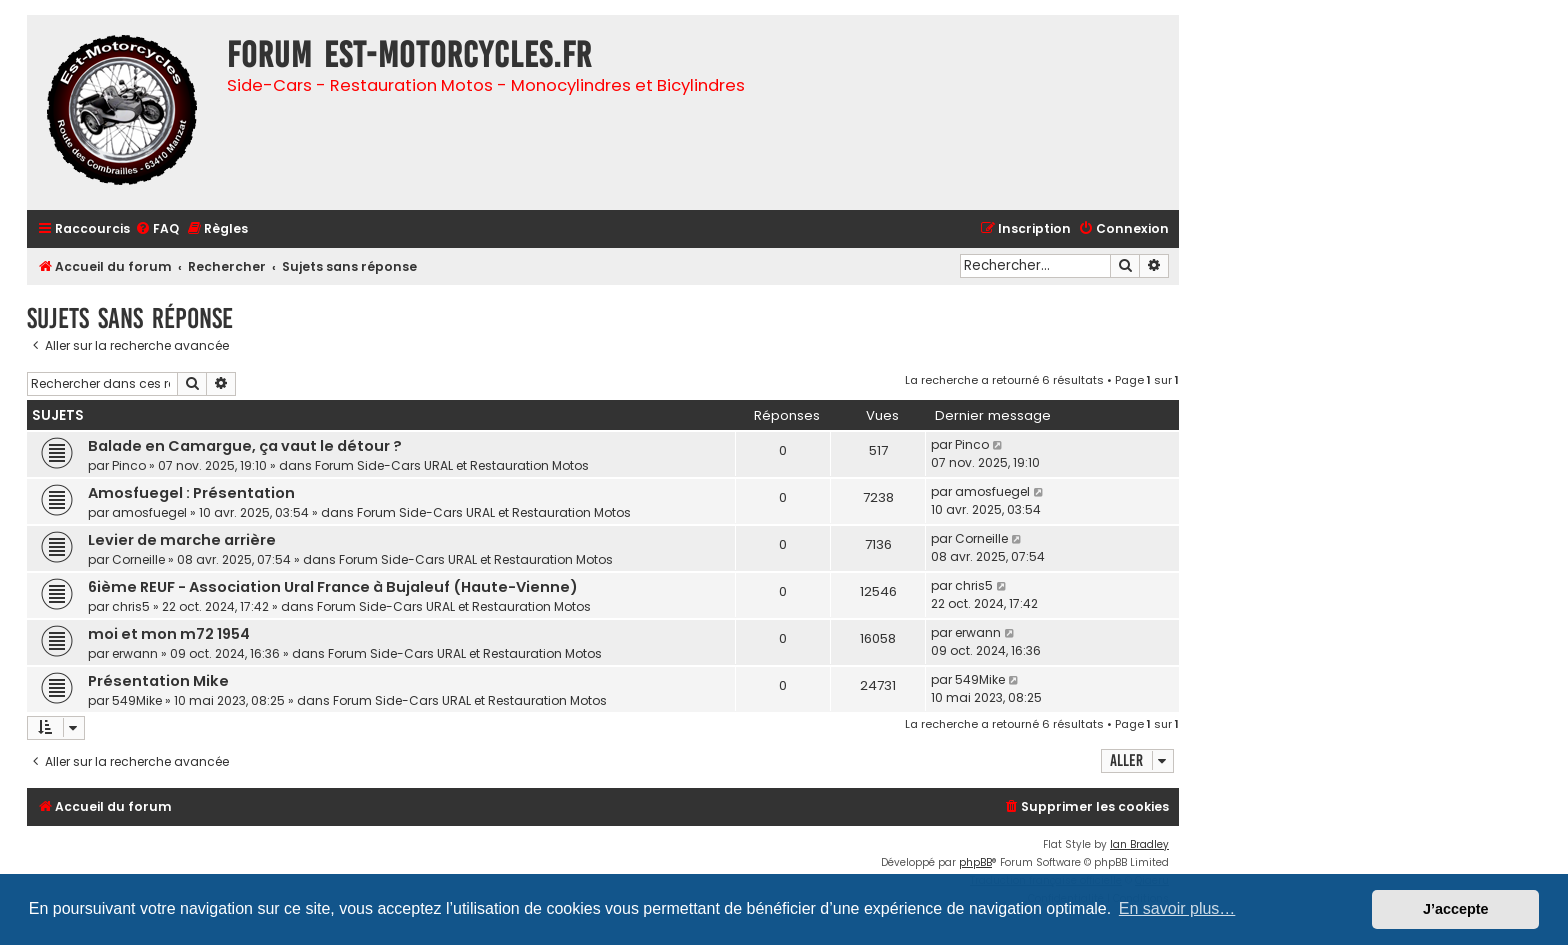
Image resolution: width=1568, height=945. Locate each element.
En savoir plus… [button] (1177, 908)
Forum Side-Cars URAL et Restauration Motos (452, 465)
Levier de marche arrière (182, 540)
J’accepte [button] (1456, 909)
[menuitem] (157, 229)
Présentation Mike (158, 681)
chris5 (131, 606)
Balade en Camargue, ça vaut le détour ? (245, 446)
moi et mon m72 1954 (169, 634)
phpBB (975, 862)
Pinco (129, 465)
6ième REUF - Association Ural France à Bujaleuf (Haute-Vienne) (333, 587)
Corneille (138, 559)
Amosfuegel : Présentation (191, 493)
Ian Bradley (1139, 844)
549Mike (137, 700)
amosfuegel (149, 512)
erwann (135, 653)
